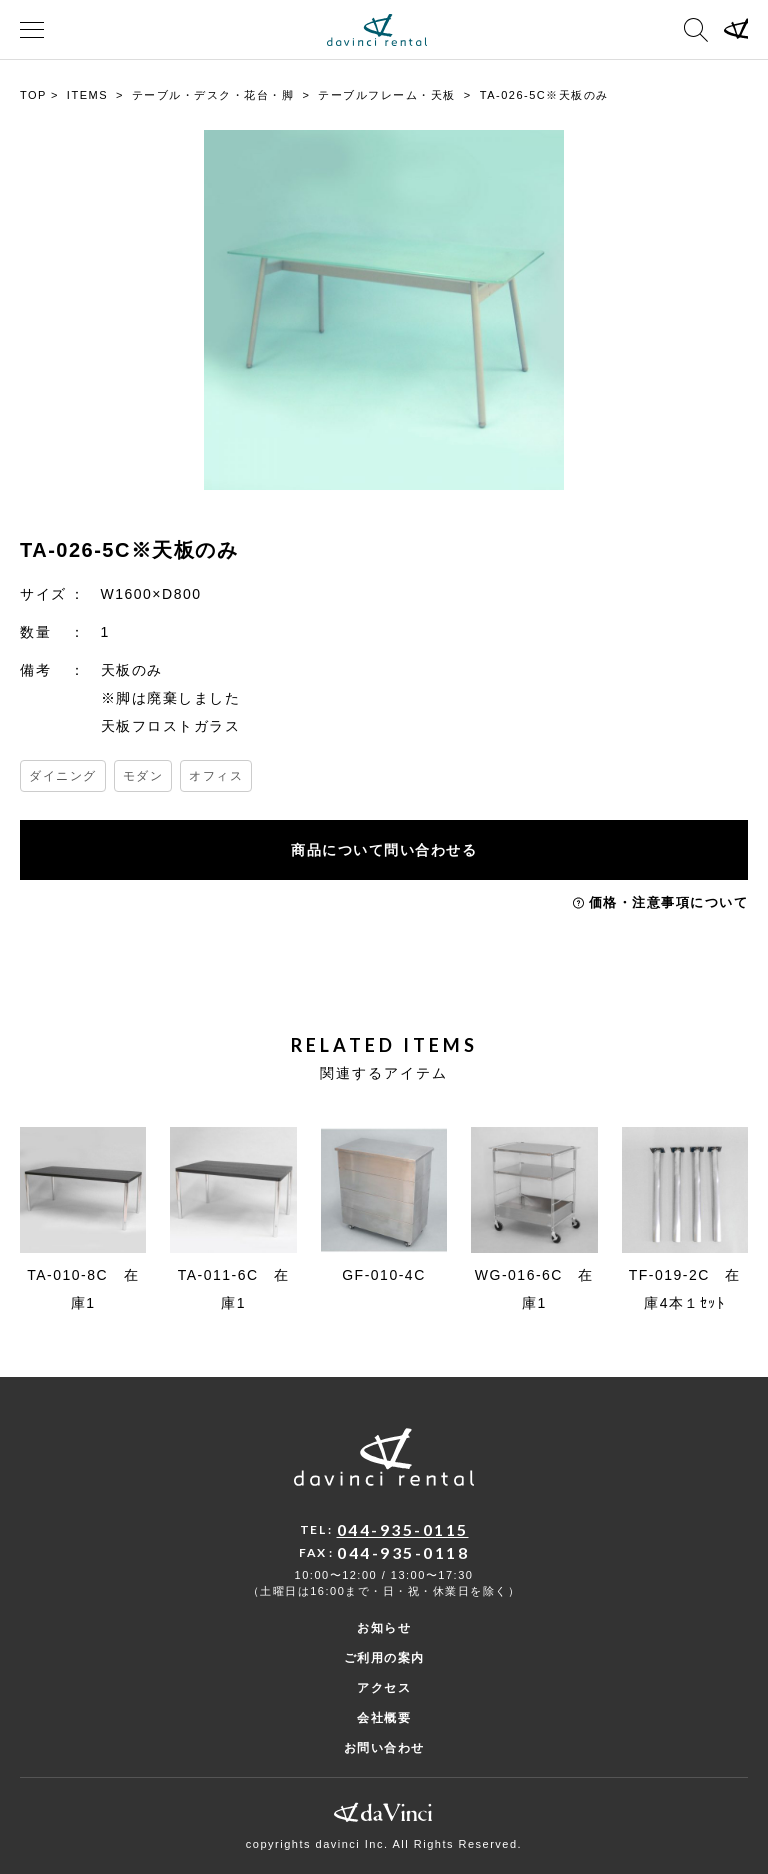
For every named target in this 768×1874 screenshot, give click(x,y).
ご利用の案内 (384, 1658)
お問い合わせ (384, 1748)
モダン (143, 776)
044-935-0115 (403, 1529)
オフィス (216, 776)
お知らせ (384, 1628)
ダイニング (63, 776)
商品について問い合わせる (384, 850)
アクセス (384, 1688)
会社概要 (384, 1718)
